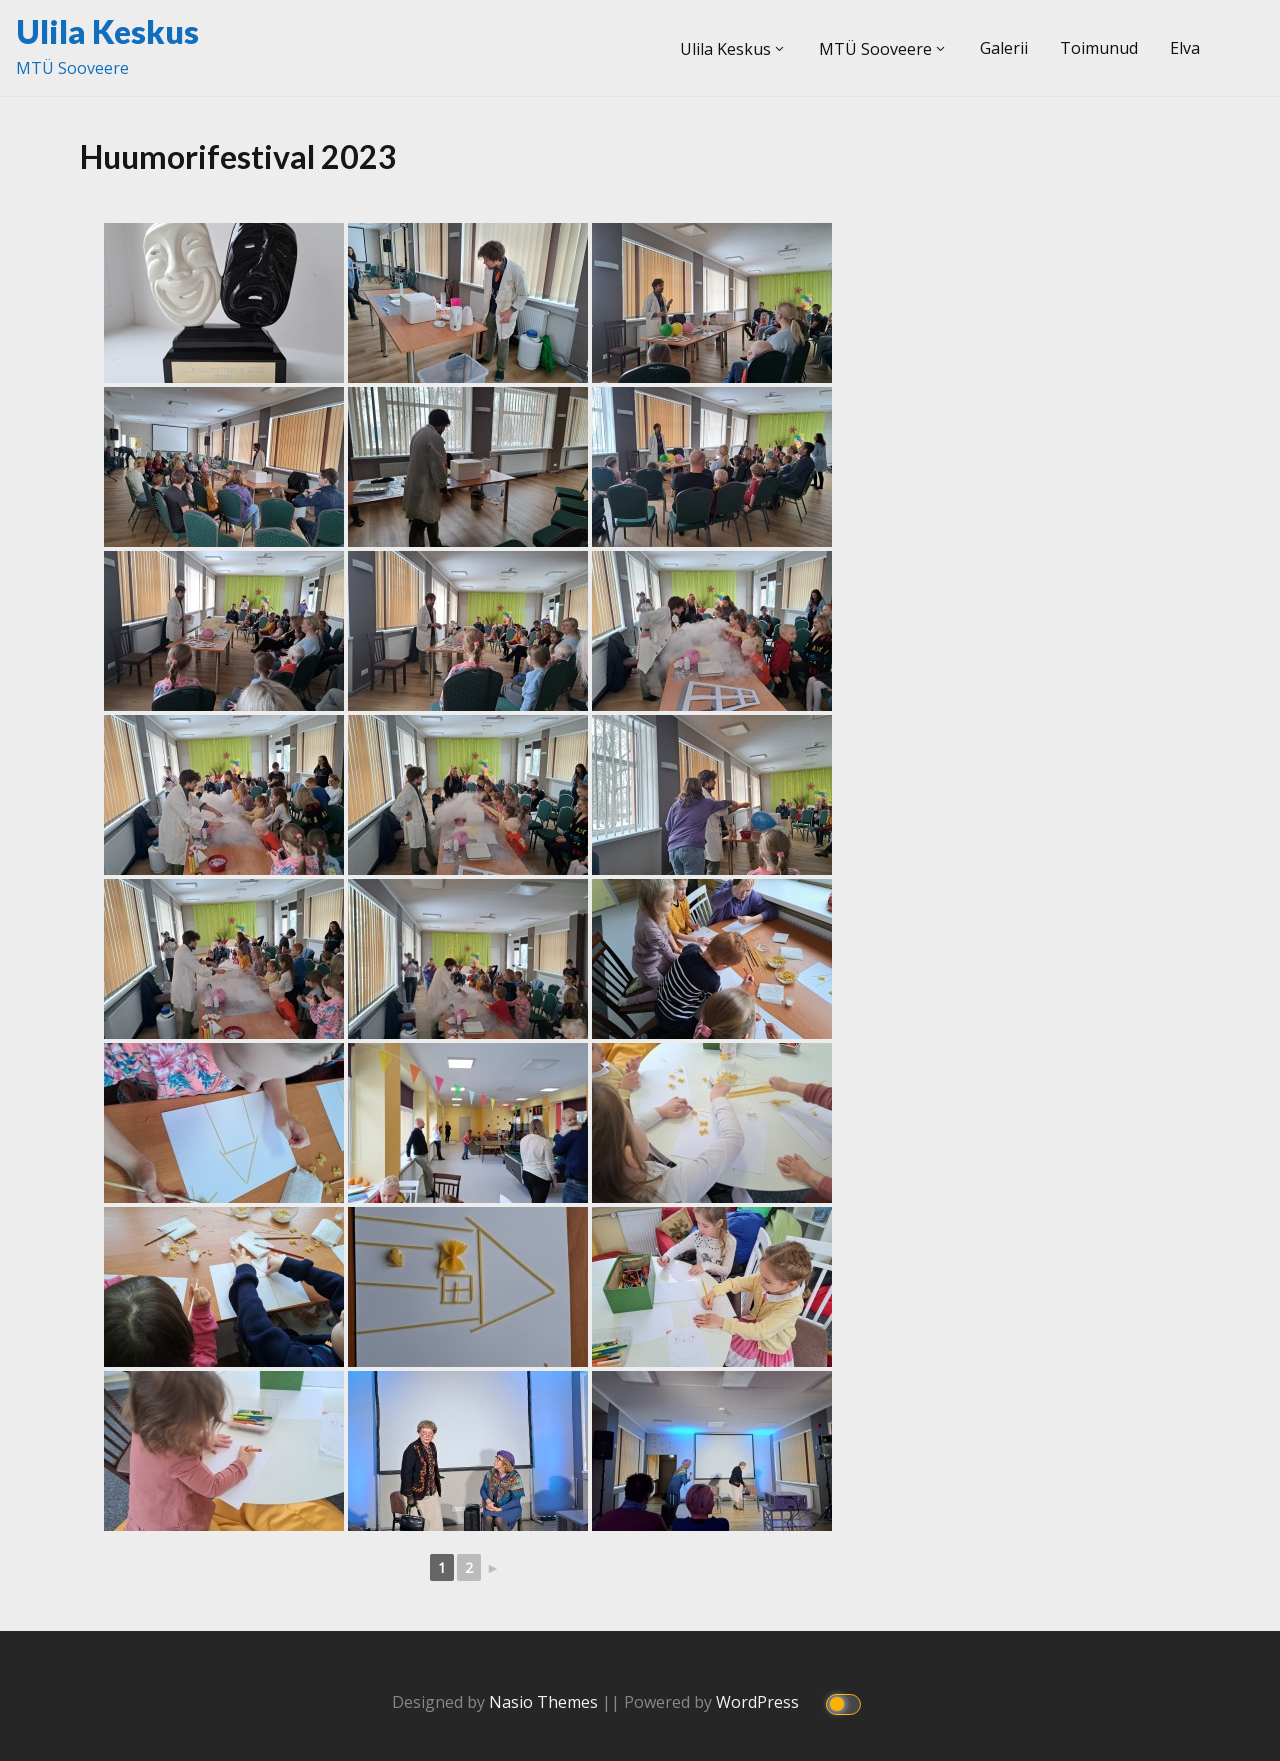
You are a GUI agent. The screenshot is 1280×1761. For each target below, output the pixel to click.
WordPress (759, 1702)
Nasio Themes (545, 1702)
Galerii (1004, 48)
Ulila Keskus (107, 31)
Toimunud (1099, 48)
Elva (1185, 48)
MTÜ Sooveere (875, 49)
